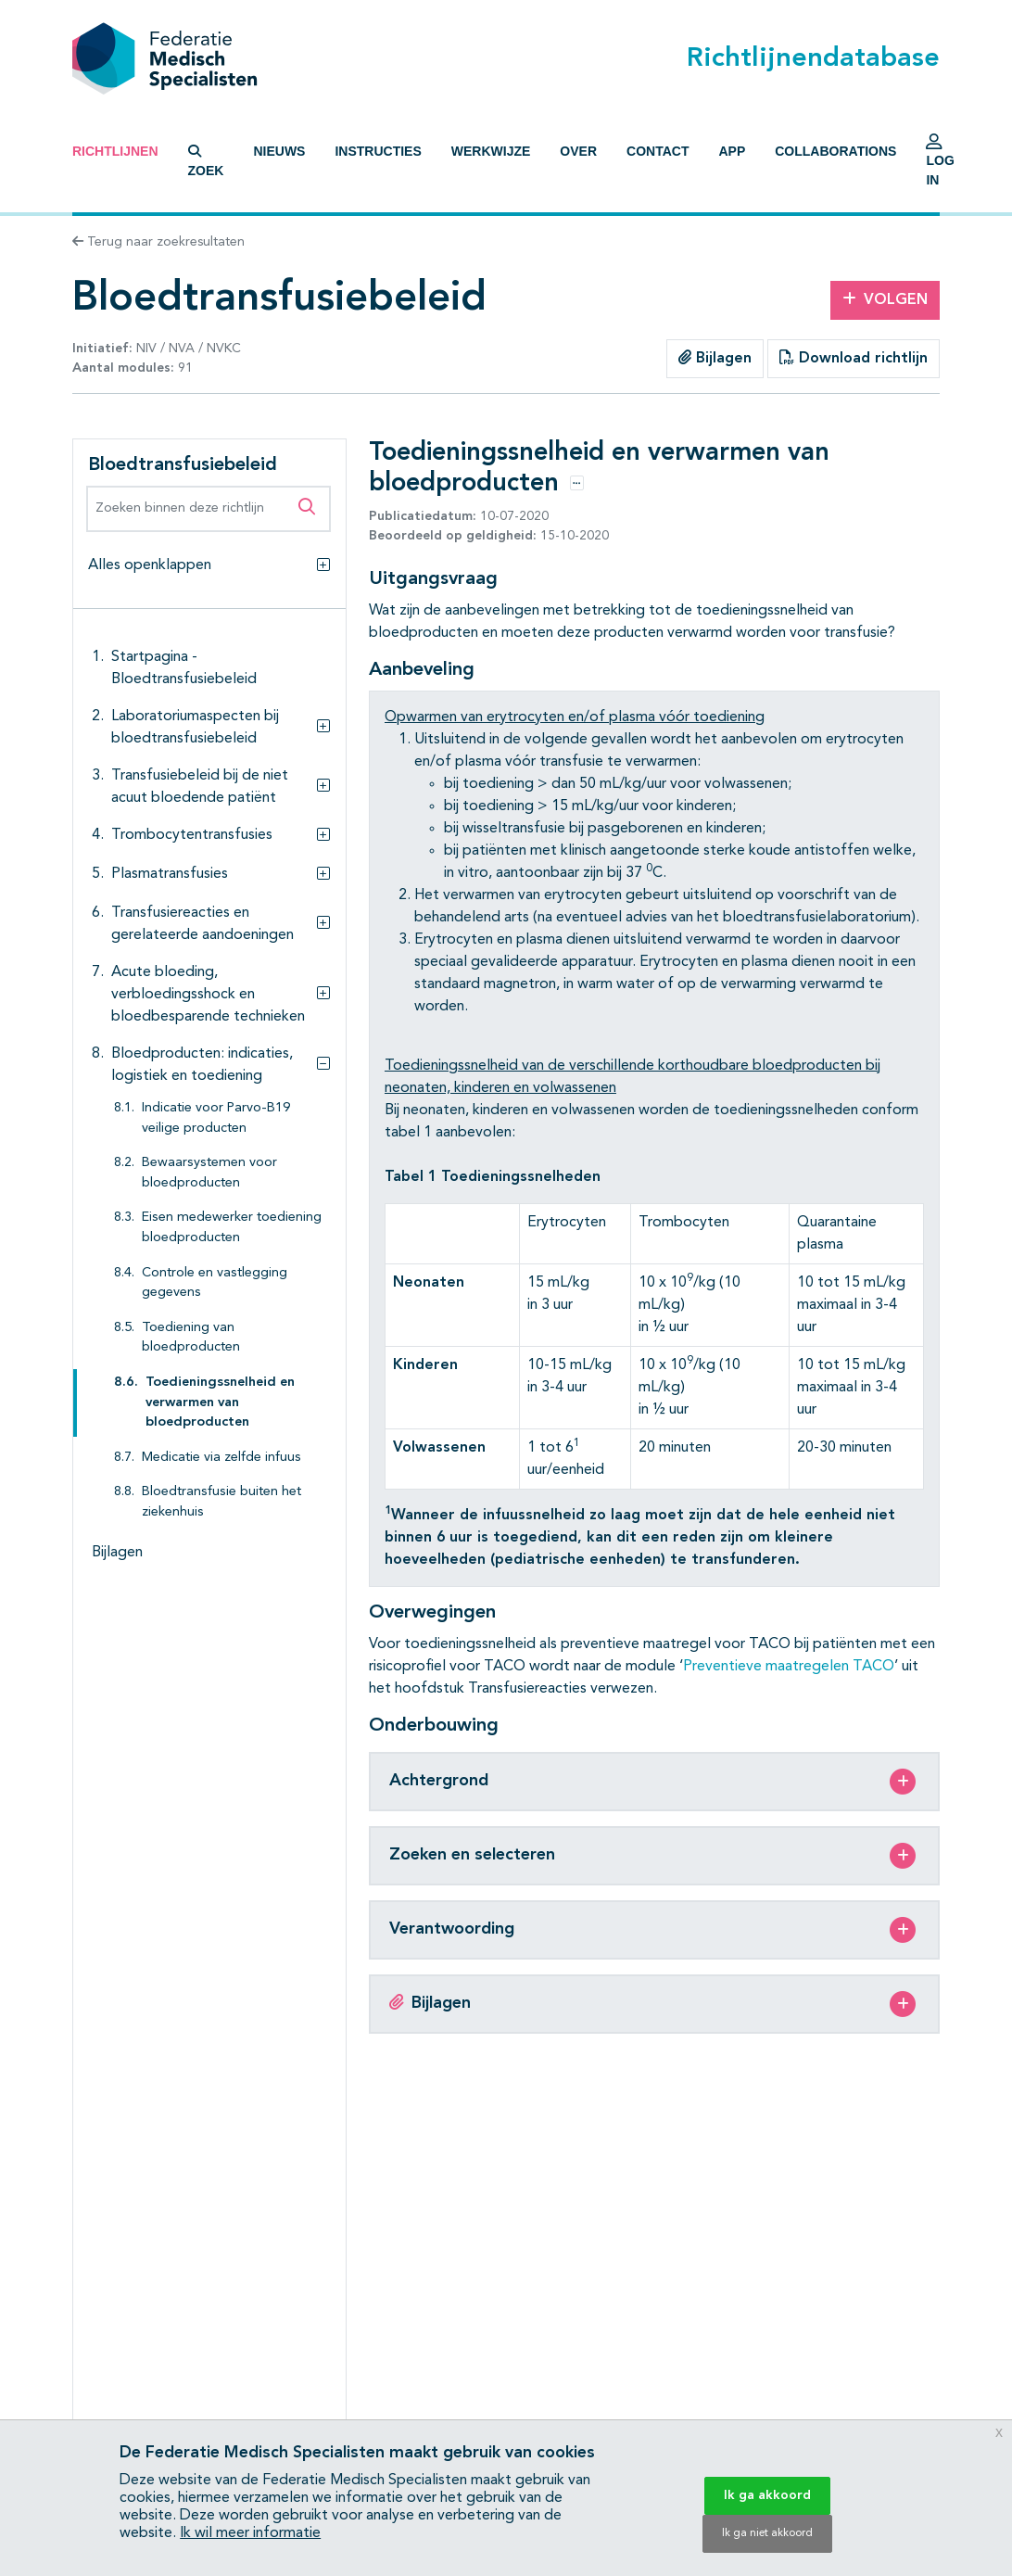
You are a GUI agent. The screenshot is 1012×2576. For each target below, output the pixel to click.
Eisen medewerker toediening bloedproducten (232, 1228)
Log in (940, 165)
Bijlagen (715, 357)
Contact (657, 151)
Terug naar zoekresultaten (158, 241)
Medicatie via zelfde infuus (221, 1458)
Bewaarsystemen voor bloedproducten (209, 1173)
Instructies (378, 151)
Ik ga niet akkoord (767, 2533)
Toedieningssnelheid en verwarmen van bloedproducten (220, 1402)
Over (578, 151)
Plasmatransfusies (169, 874)
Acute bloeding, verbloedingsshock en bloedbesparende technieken (208, 994)
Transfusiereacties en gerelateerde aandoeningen (202, 924)
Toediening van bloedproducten (191, 1338)
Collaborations (835, 151)
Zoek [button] (206, 161)
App (731, 151)
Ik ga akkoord (767, 2495)
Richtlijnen (115, 151)
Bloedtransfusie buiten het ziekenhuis (221, 1502)
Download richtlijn (853, 357)
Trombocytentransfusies (191, 835)
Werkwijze (491, 151)
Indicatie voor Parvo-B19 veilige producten (216, 1118)
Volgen (885, 299)
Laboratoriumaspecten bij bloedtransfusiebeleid (195, 727)
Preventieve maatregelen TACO (788, 1666)
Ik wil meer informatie (250, 2533)
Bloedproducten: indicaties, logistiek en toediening (202, 1065)
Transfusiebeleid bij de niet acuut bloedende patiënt (199, 787)
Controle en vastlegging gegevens (214, 1283)
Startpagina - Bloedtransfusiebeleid (184, 668)
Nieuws (279, 151)
